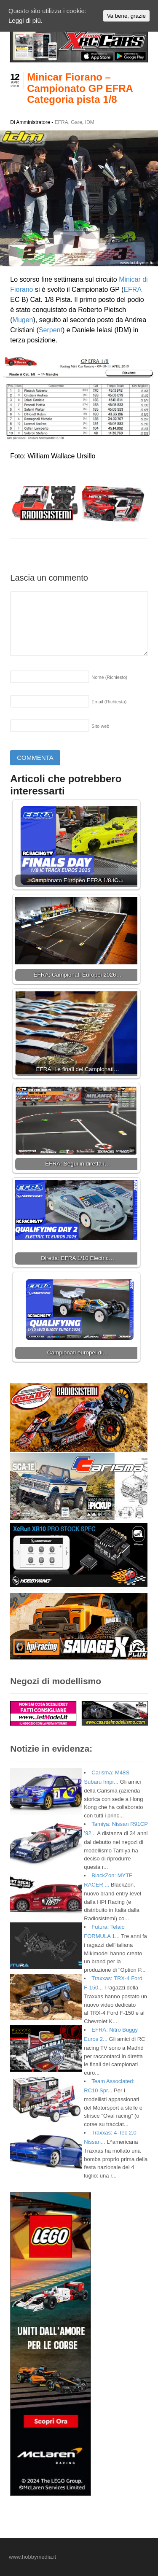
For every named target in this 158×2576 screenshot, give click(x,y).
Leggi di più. (25, 20)
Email (108, 701)
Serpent (50, 330)
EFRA (61, 122)
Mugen (23, 319)
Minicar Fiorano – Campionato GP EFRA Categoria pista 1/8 (80, 88)
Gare (76, 122)
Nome (109, 677)
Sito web (100, 726)
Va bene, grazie (126, 16)
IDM (89, 122)
